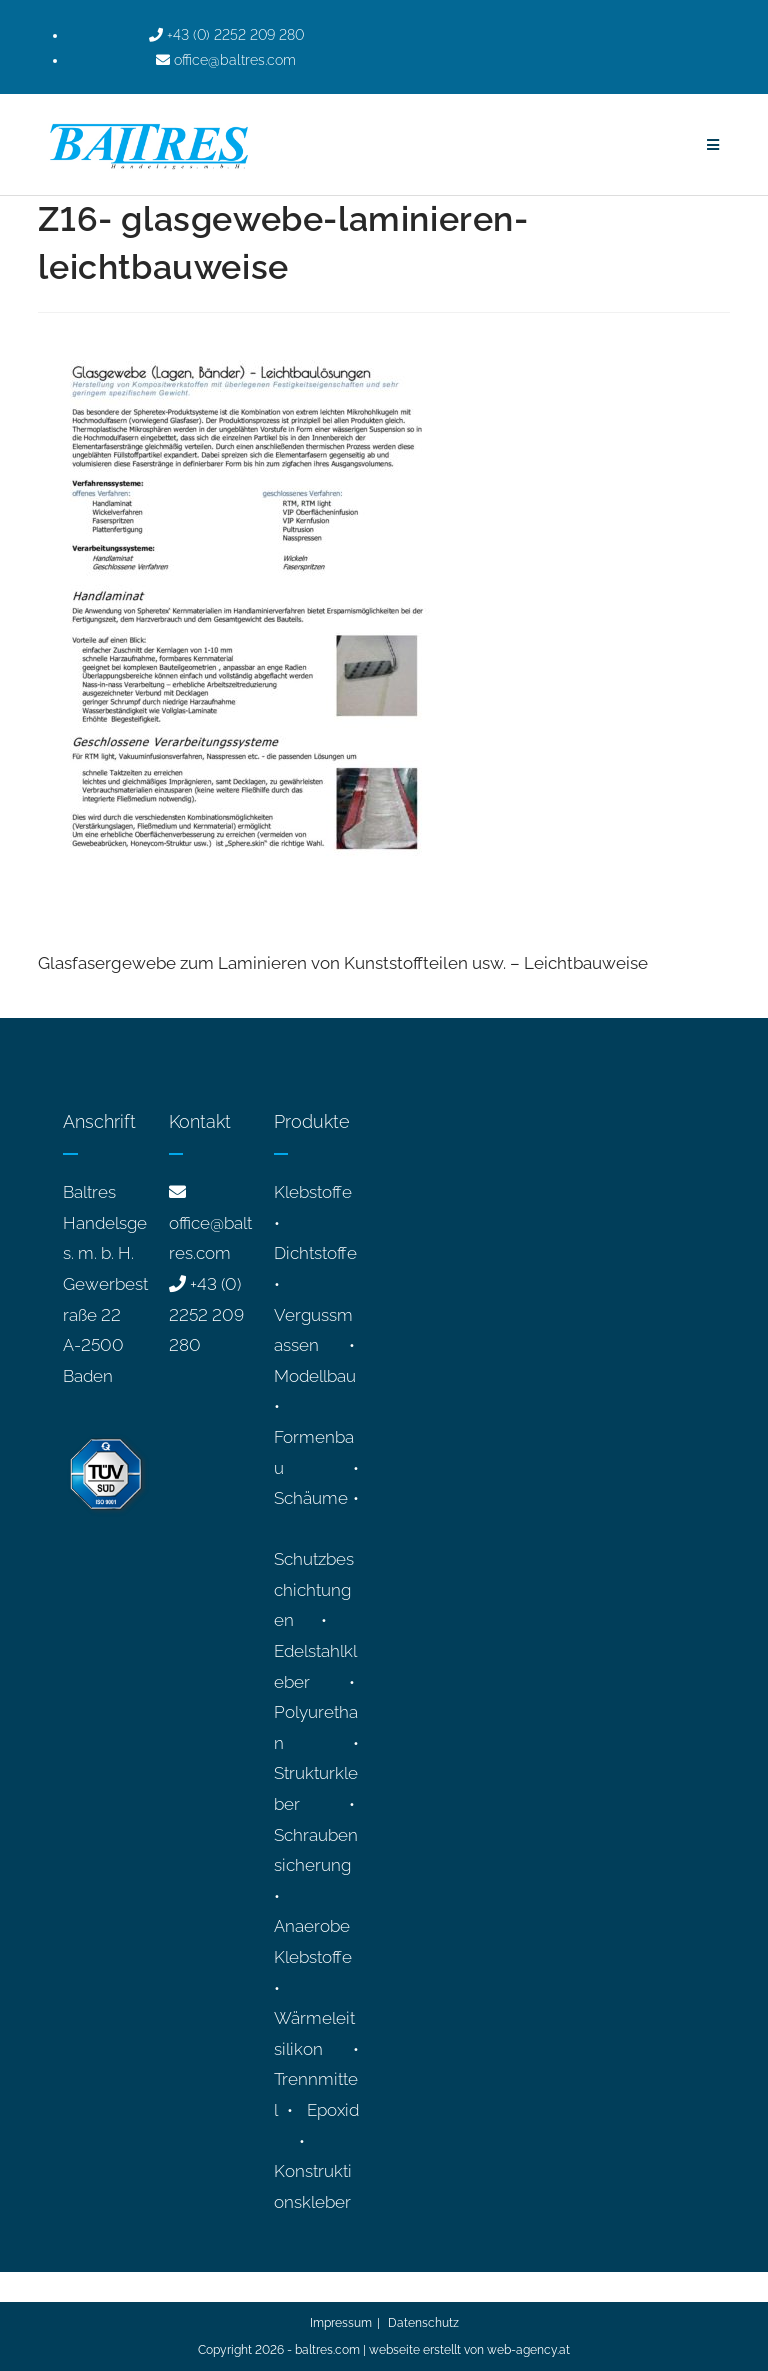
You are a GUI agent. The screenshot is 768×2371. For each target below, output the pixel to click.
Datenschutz (423, 2323)
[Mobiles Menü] (713, 145)
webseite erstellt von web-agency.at (469, 2350)
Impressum (341, 2323)
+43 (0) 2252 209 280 (206, 1314)
